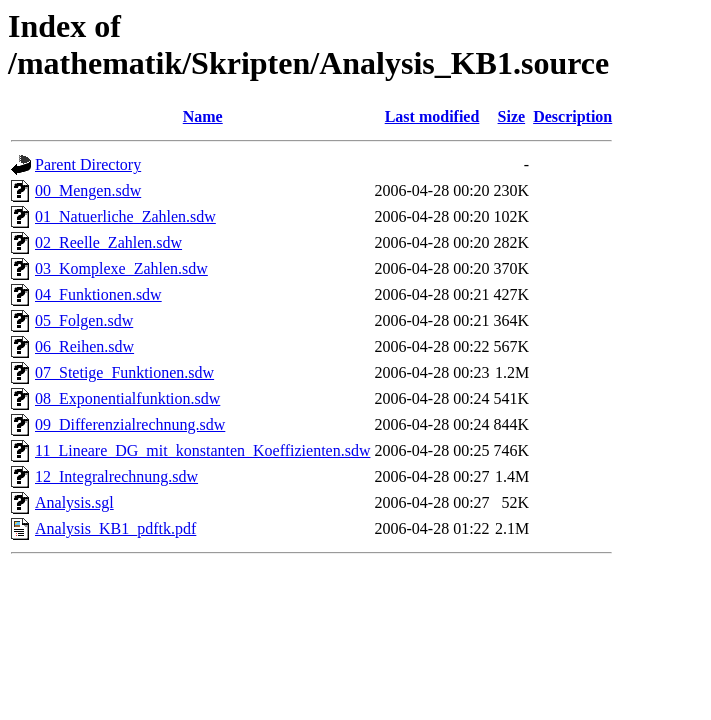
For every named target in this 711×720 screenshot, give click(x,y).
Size (512, 116)
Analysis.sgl (74, 502)
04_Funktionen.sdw (98, 294)
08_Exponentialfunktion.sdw (127, 398)
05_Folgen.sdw (84, 320)
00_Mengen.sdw (88, 190)
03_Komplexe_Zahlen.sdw (121, 268)
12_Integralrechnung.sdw (116, 476)
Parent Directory (88, 164)
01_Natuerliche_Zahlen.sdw (125, 216)
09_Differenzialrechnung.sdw (130, 424)
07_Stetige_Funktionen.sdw (124, 372)
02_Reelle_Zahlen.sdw (108, 242)
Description (572, 116)
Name (203, 116)
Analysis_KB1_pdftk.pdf (115, 528)
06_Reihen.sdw (84, 346)
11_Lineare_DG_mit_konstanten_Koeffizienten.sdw (202, 450)
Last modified (432, 116)
